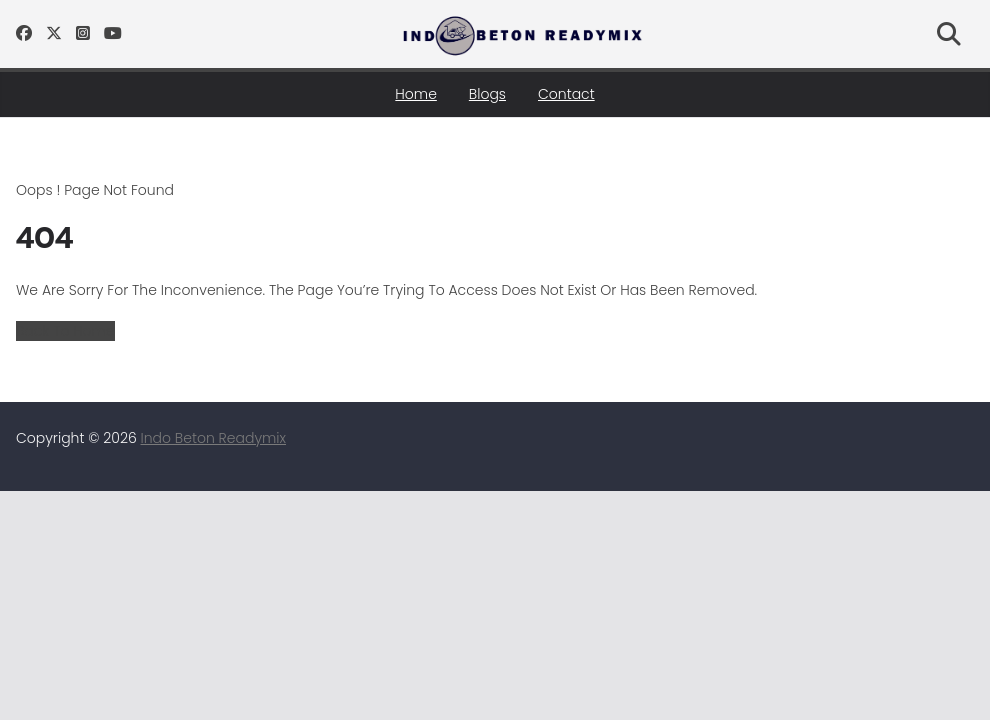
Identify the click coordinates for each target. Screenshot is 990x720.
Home (416, 94)
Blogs (487, 94)
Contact (566, 94)
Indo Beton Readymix (214, 438)
